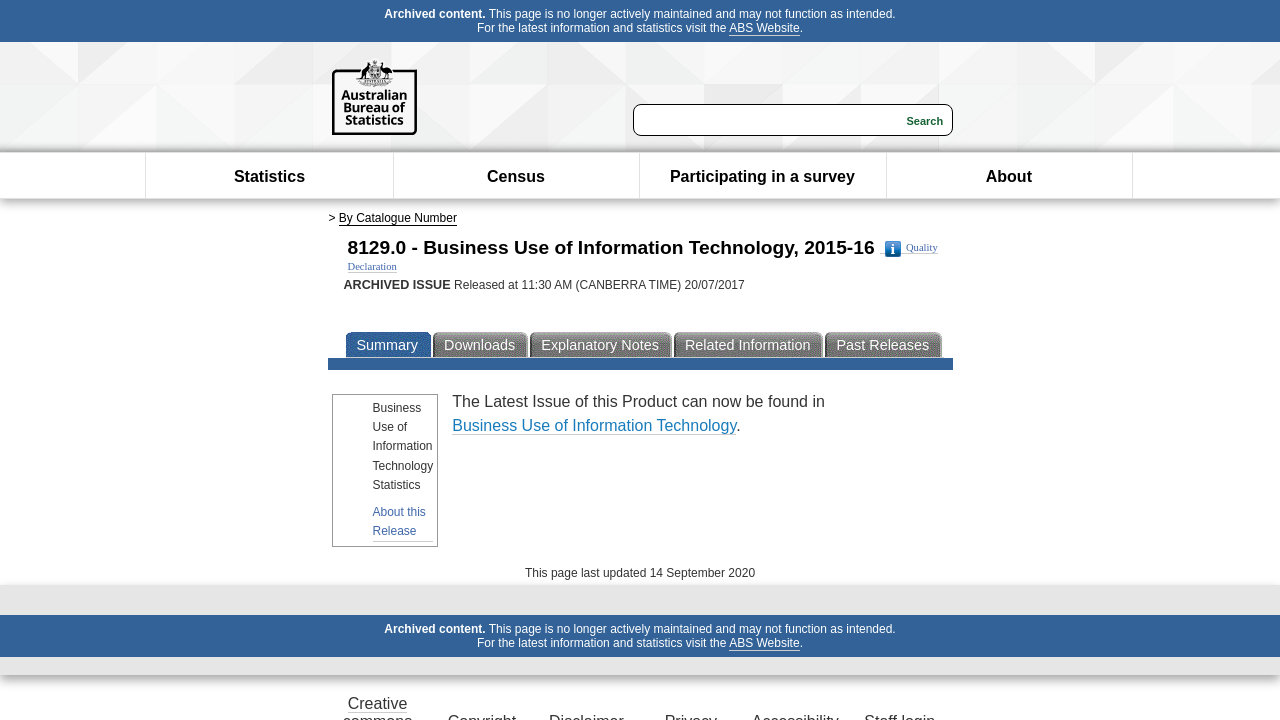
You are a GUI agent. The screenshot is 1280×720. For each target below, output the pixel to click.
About (1009, 212)
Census (516, 212)
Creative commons (224, 639)
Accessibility (882, 639)
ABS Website (806, 35)
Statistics (269, 212)
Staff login (1047, 639)
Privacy (718, 639)
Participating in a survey (762, 212)
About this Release (95, 476)
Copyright (389, 639)
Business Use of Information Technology (760, 423)
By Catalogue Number (215, 254)
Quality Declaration (609, 285)
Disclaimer (554, 639)
